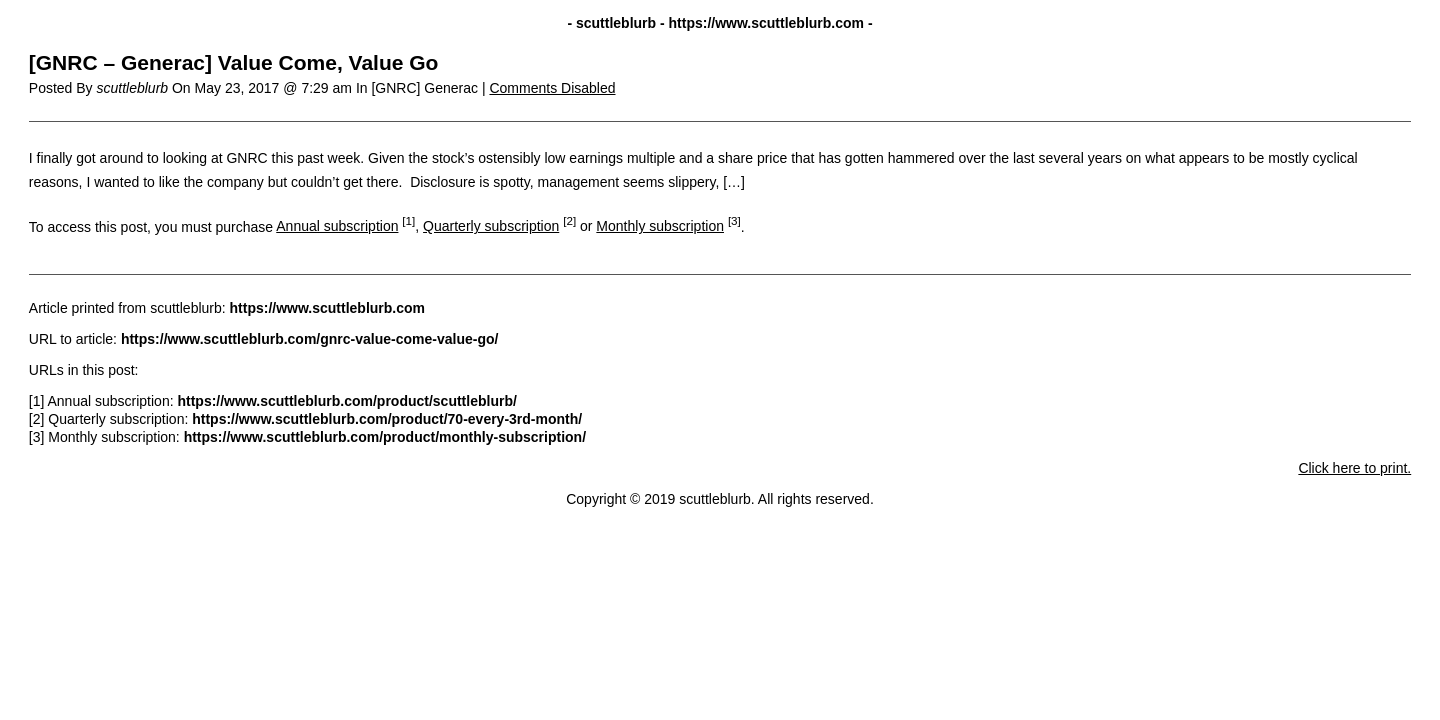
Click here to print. (1354, 468)
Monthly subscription (660, 226)
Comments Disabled (552, 88)
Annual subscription (337, 226)
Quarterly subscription (491, 226)
